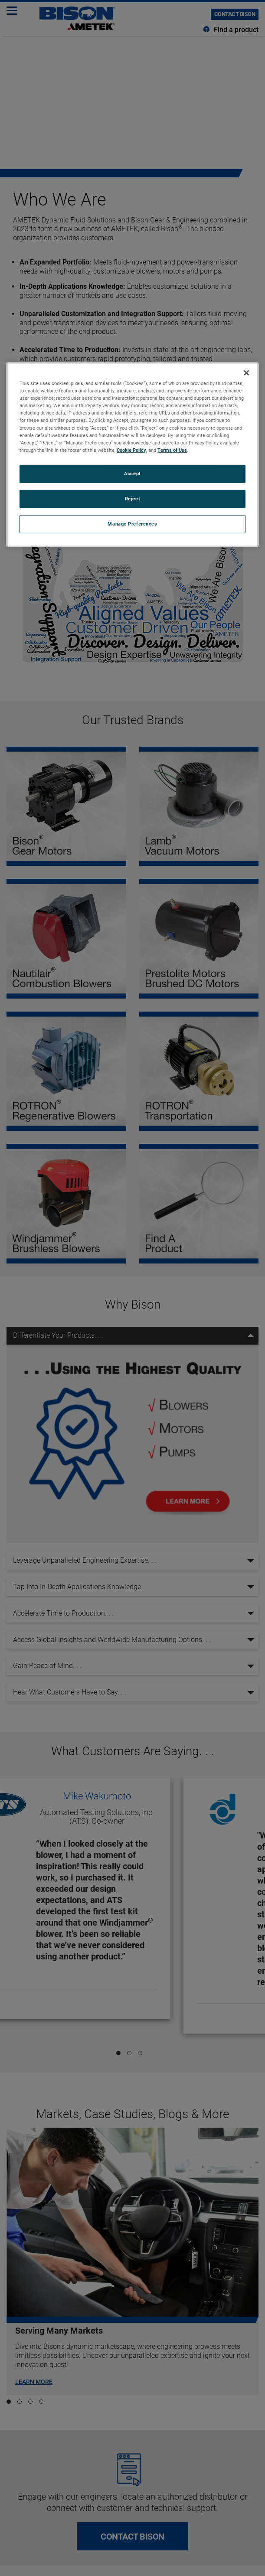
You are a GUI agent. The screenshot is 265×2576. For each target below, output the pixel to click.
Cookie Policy (131, 450)
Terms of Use (172, 450)
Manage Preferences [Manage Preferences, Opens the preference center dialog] (132, 523)
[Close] (246, 372)
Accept (132, 473)
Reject (132, 499)
